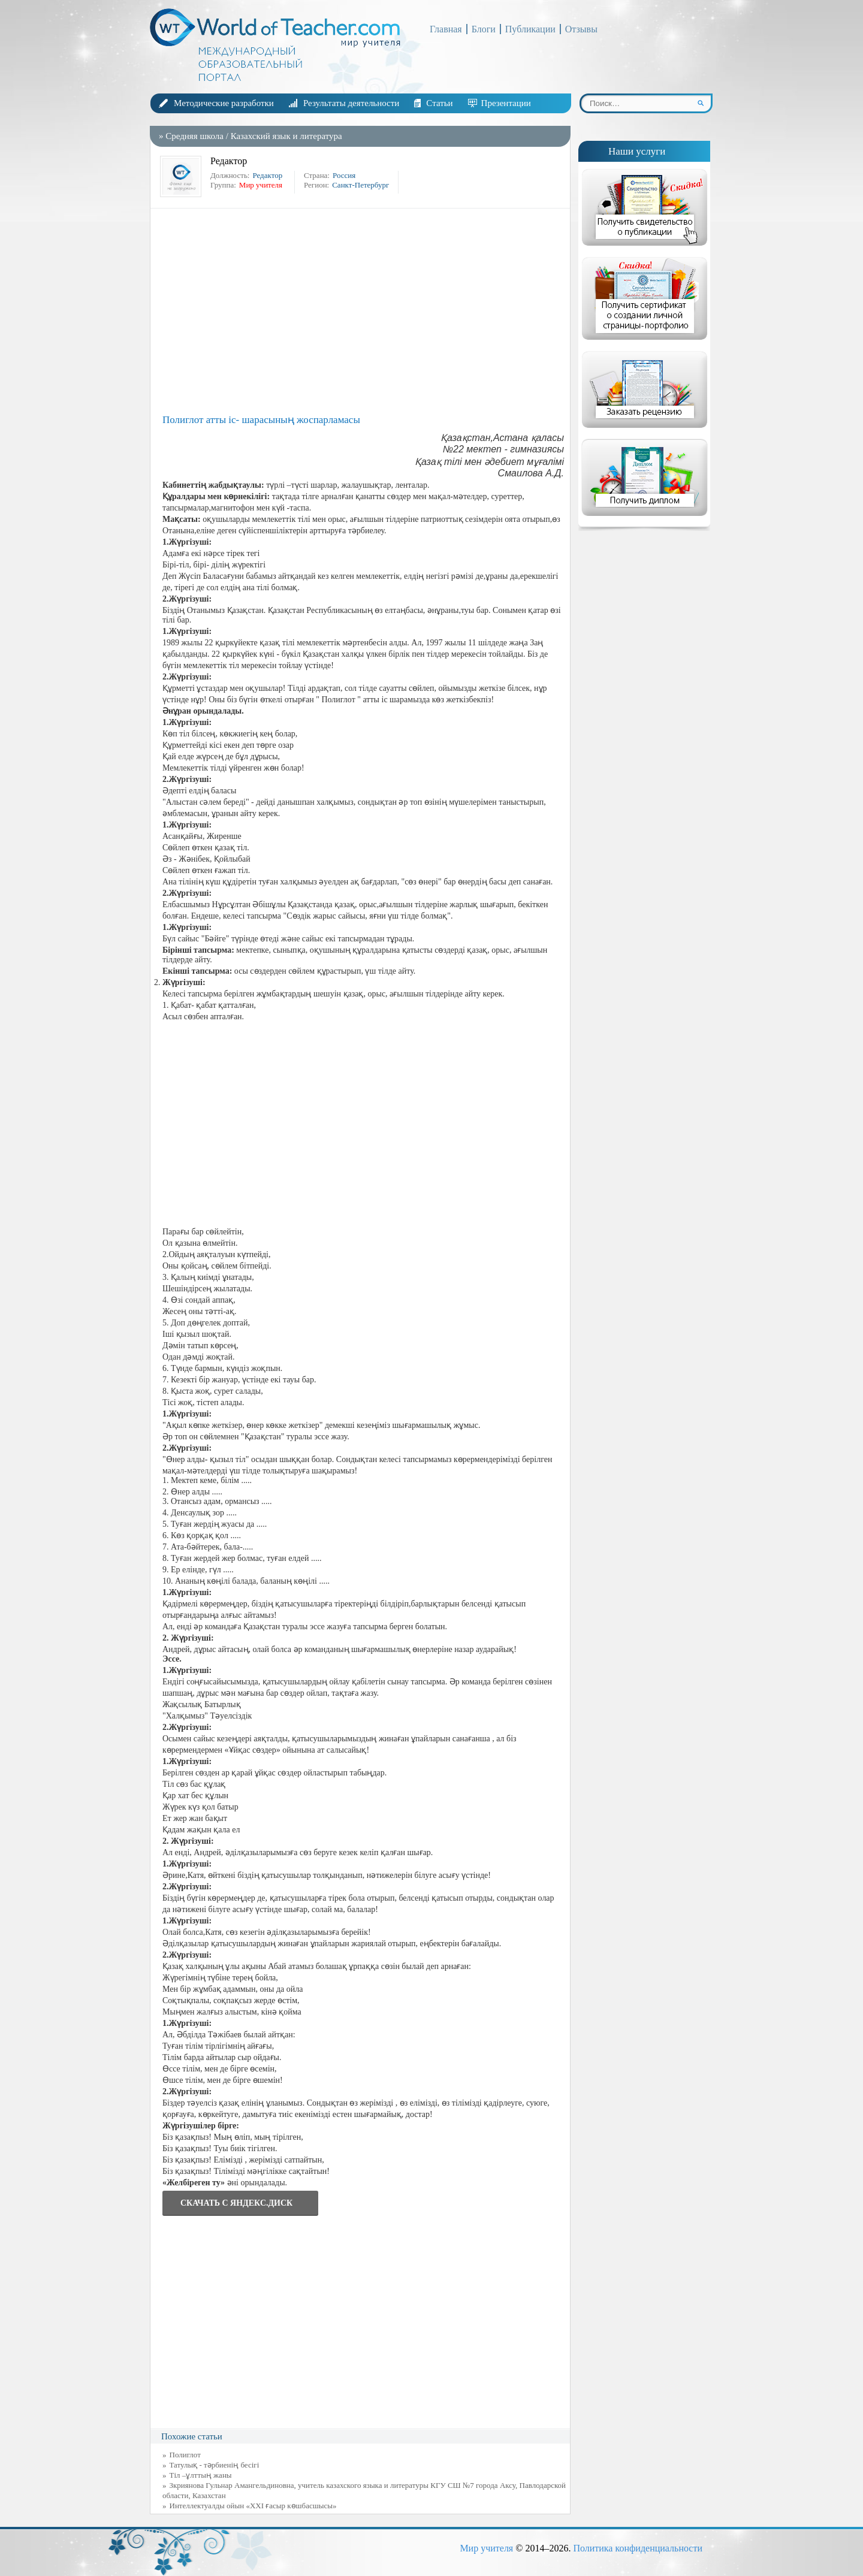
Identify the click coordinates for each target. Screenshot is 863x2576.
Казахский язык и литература (286, 136)
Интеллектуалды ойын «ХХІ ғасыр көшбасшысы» (253, 2505)
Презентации (506, 103)
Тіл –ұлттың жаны (201, 2475)
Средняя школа (194, 136)
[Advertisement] (363, 310)
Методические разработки (224, 103)
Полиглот (185, 2454)
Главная (446, 29)
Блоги (484, 29)
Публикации (530, 29)
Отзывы (581, 29)
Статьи (439, 103)
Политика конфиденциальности (637, 2548)
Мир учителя (486, 2548)
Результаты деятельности (351, 103)
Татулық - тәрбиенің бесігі (214, 2464)
